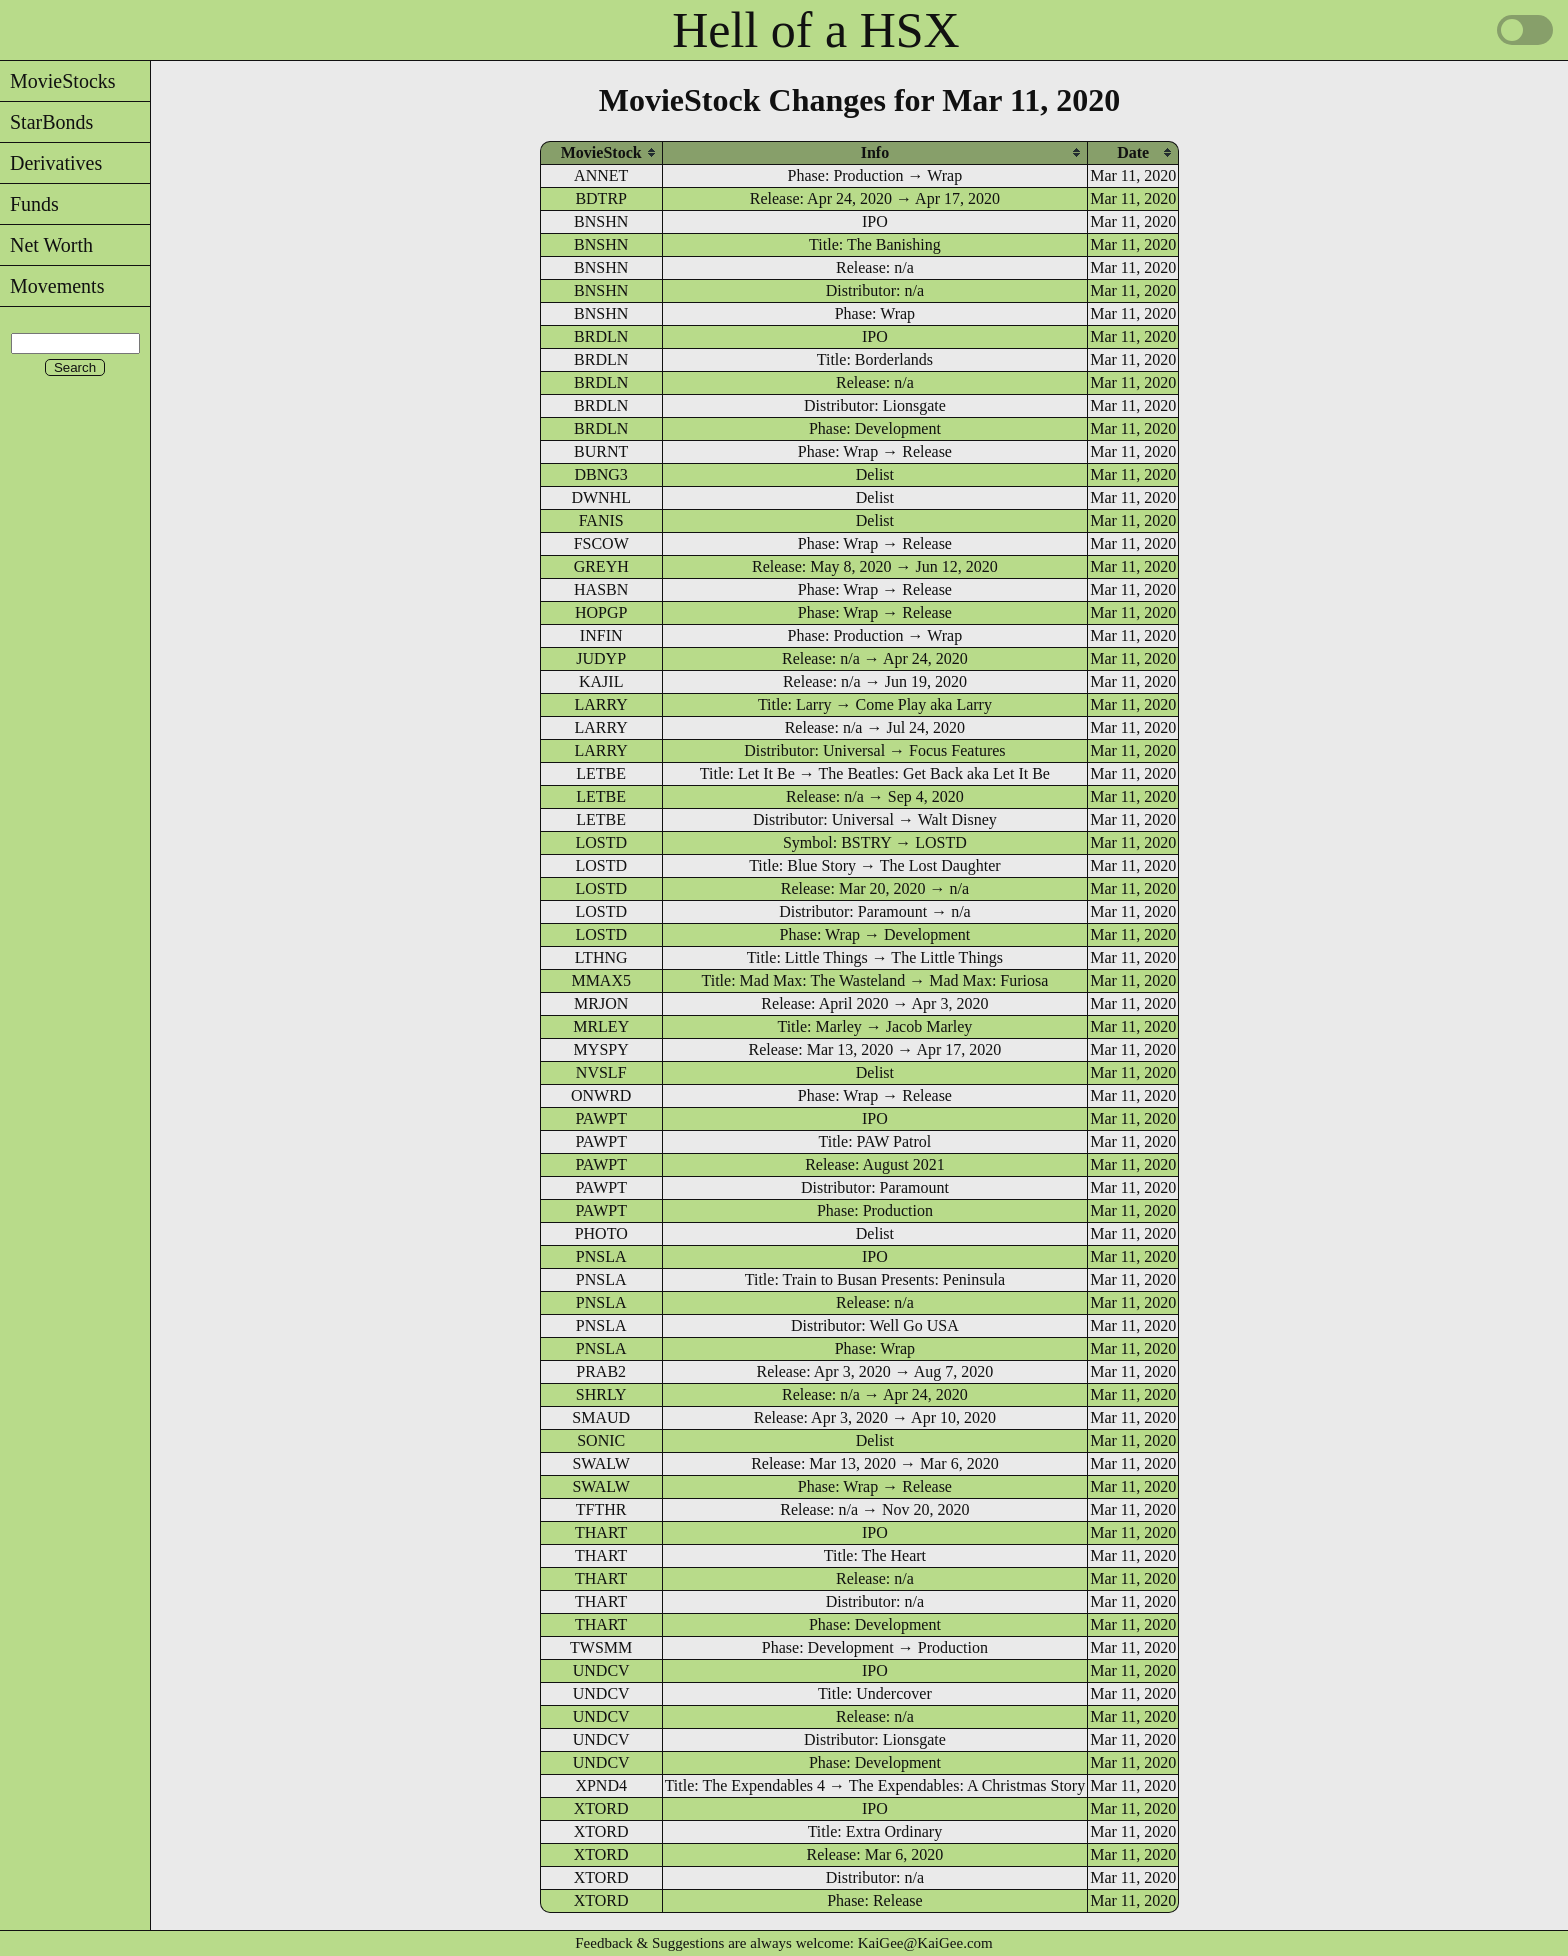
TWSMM (601, 1647)
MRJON (601, 1003)
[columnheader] (601, 152)
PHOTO (601, 1233)
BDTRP (601, 198)
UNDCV (601, 1670)
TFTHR (601, 1509)
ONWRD (601, 1095)
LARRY (601, 704)
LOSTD (601, 842)
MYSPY (601, 1049)
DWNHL (601, 497)
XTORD (601, 1808)
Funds (29, 204)
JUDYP (601, 658)
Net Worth (46, 245)
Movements (52, 286)
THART (601, 1532)
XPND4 (601, 1785)
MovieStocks (58, 81)
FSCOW (601, 543)
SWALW (600, 1463)
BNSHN (601, 221)
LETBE (601, 773)
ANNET (601, 175)
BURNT (601, 451)
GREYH (601, 566)
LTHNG (601, 957)
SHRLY (601, 1394)
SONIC (601, 1440)
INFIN (601, 635)
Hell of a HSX (815, 30)
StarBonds (46, 122)
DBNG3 (601, 474)
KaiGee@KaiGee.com (925, 1943)
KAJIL (601, 681)
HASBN (601, 589)
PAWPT (600, 1118)
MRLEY (601, 1026)
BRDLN (601, 336)
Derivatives (51, 163)
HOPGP (601, 612)
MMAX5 (601, 980)
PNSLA (601, 1256)
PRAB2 (601, 1371)
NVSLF (601, 1072)
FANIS (601, 520)
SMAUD (601, 1417)
